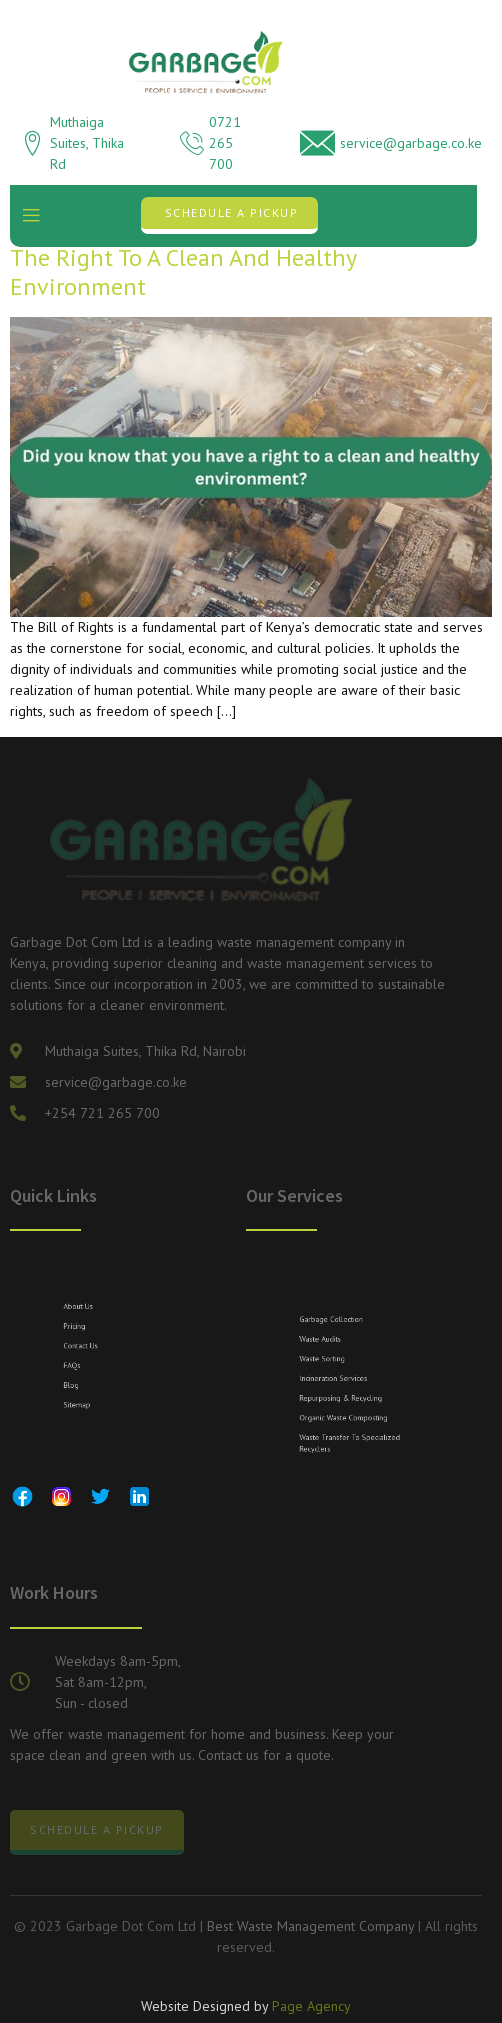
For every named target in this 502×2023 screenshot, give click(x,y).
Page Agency (311, 2009)
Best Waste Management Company (310, 1926)
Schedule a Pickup (232, 212)
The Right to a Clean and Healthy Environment (183, 272)
